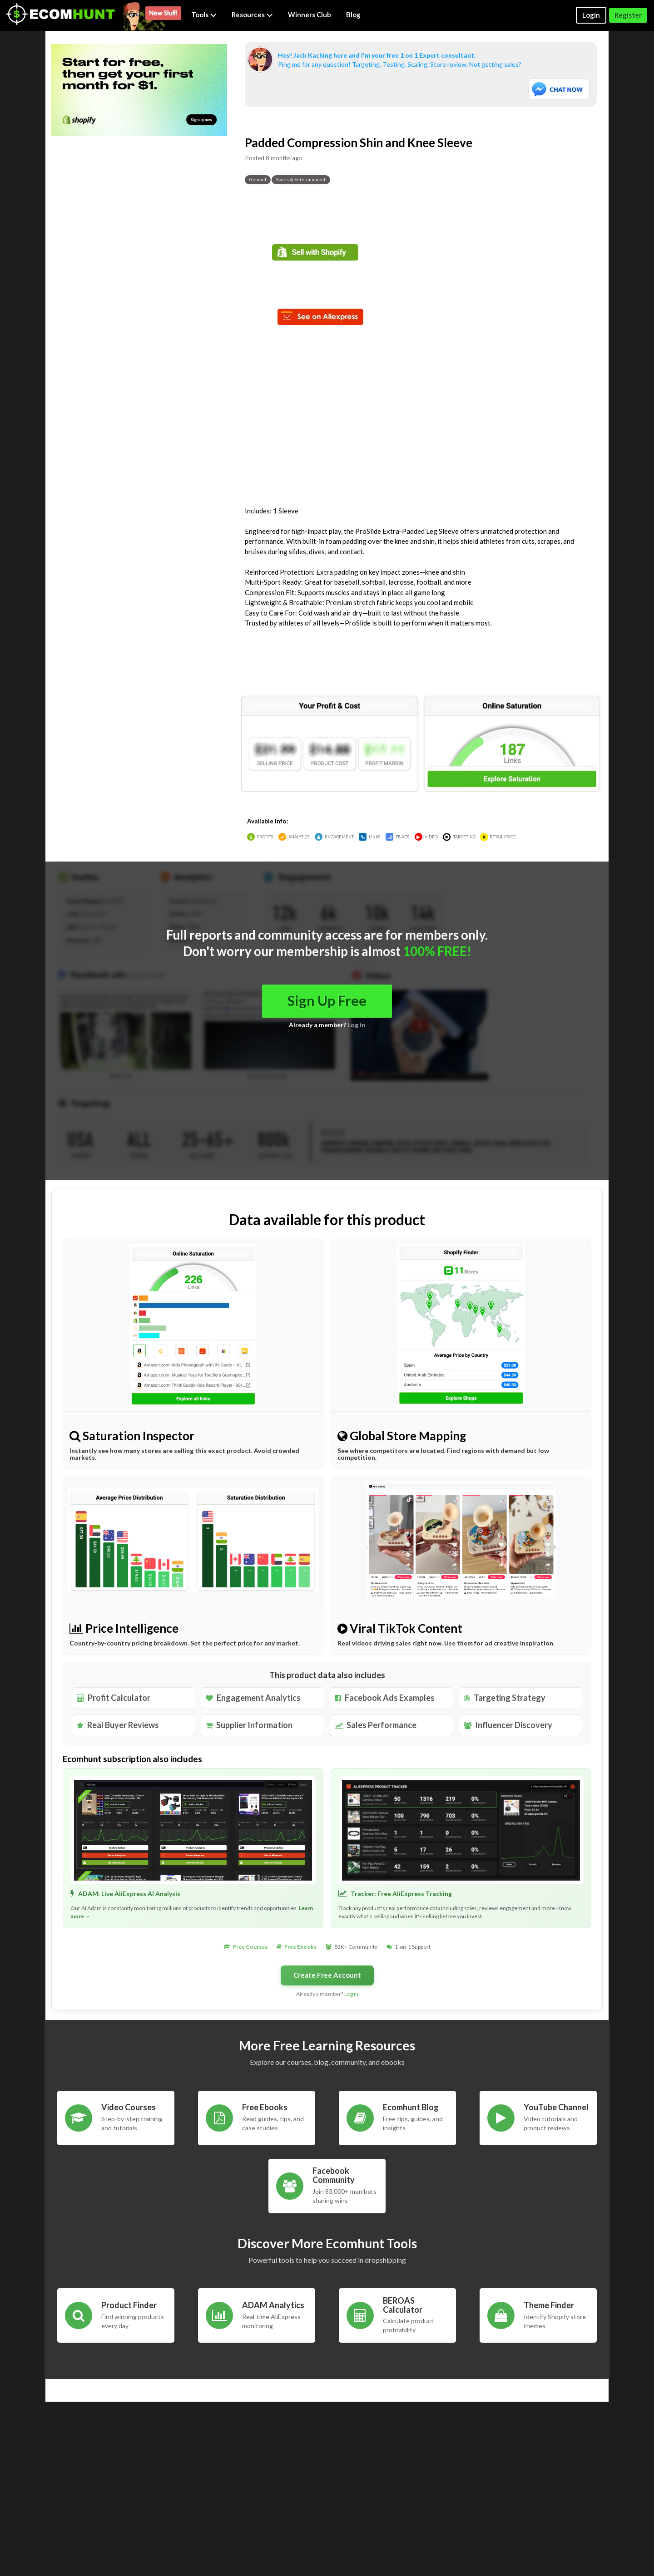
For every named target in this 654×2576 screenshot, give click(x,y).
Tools (204, 14)
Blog (353, 14)
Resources (252, 14)
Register (628, 15)
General (257, 179)
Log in (356, 1025)
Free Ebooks (300, 1946)
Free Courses (250, 1946)
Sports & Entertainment (301, 179)
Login (591, 15)
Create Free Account (327, 1975)
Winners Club (309, 14)
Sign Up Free (327, 1000)
